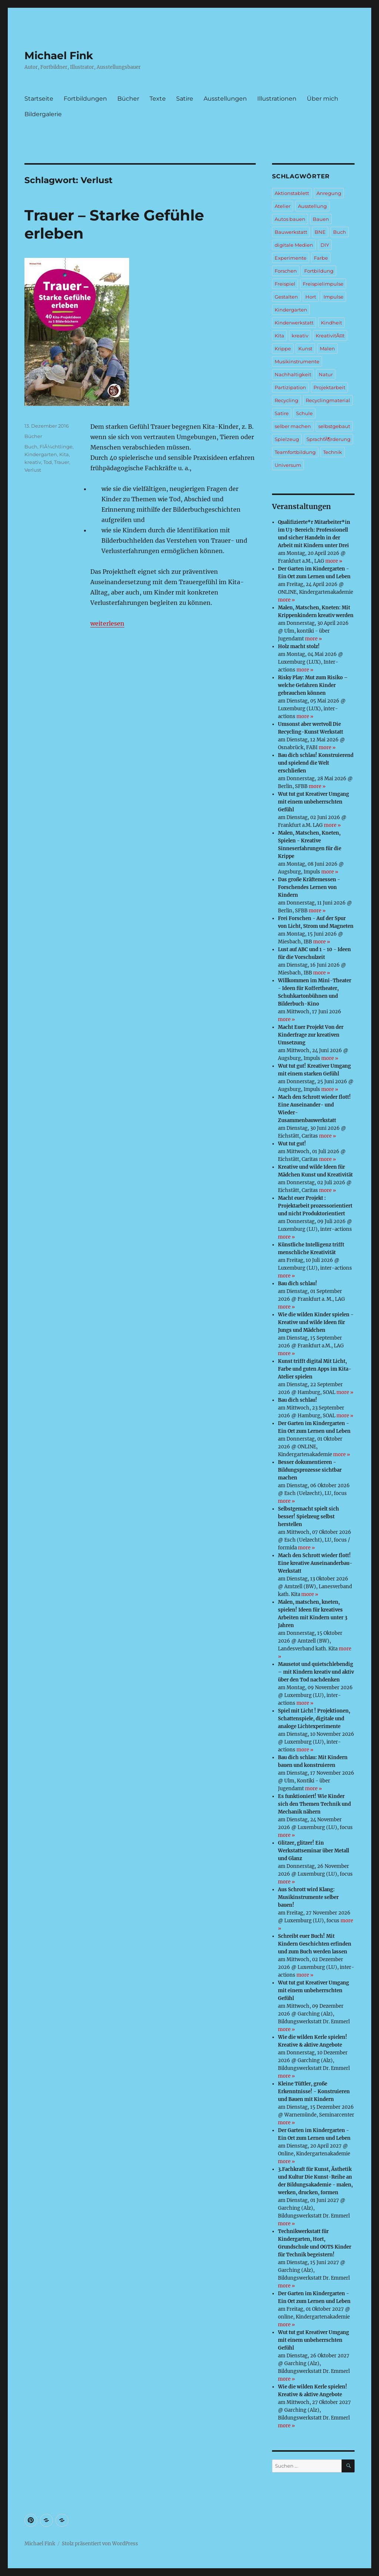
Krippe (283, 348)
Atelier (283, 206)
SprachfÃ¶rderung (328, 439)
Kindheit (331, 323)
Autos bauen (290, 219)
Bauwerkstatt (291, 232)
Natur (326, 374)
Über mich (322, 98)
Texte (158, 98)
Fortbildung (318, 271)
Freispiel (285, 284)
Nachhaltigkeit (293, 374)
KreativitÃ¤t (330, 336)
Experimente (290, 258)
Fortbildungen (85, 98)
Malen (327, 348)
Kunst (305, 348)
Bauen (321, 219)
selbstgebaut (334, 426)
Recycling (286, 400)
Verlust (32, 470)
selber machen (293, 426)
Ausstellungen (225, 98)
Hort (310, 297)
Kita (64, 454)
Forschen (286, 271)
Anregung (328, 193)
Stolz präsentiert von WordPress (100, 2543)
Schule (304, 413)
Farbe (321, 258)
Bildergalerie (43, 114)
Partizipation (290, 387)
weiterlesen (107, 623)
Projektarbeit (329, 387)
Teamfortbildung (295, 452)
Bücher (128, 98)
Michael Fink (58, 55)
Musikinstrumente (297, 361)
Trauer (61, 462)
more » (333, 561)
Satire (184, 98)
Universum (288, 465)
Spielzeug (287, 439)
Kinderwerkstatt (294, 323)
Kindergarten (40, 454)
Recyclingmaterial (328, 400)
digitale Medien (294, 245)
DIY (325, 245)
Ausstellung (312, 206)
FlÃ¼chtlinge (56, 446)
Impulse (333, 297)
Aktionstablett (292, 193)
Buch (30, 446)
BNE (320, 232)
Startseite (38, 98)
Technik (332, 452)
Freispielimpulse (323, 284)
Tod (47, 462)
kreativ (32, 462)
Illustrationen (276, 98)
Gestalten (286, 297)
